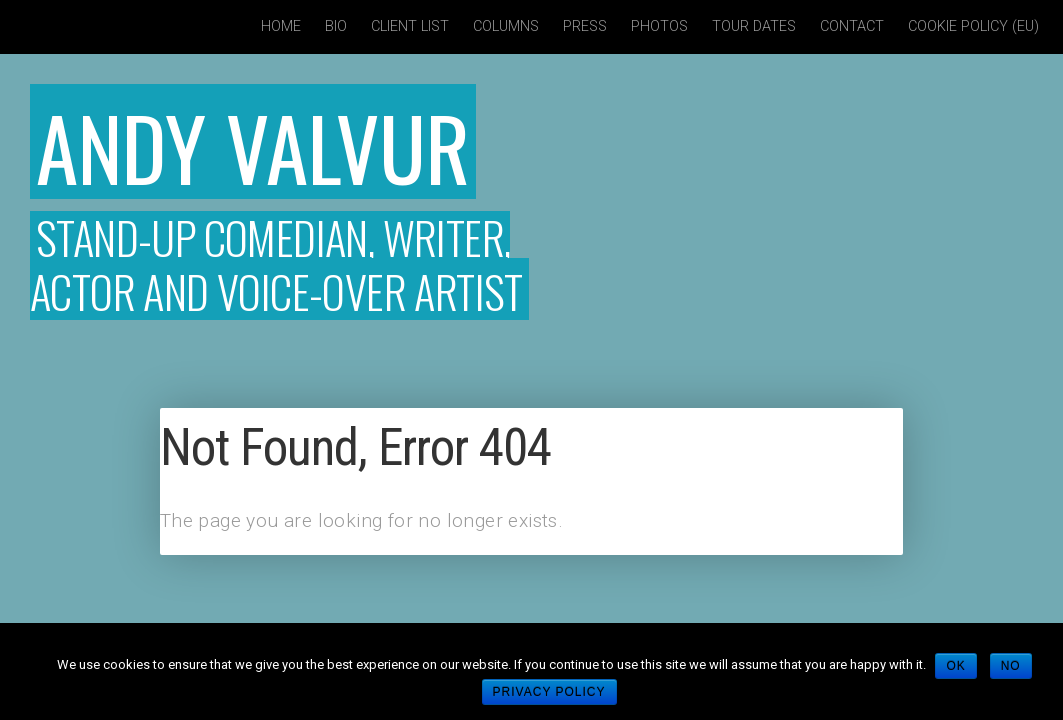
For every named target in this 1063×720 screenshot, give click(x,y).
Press (585, 26)
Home (281, 26)
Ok (956, 666)
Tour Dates (754, 26)
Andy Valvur (279, 141)
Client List (410, 26)
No (1012, 666)
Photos (659, 26)
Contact (852, 26)
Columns (506, 26)
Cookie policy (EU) (973, 26)
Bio (336, 26)
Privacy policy (549, 692)
